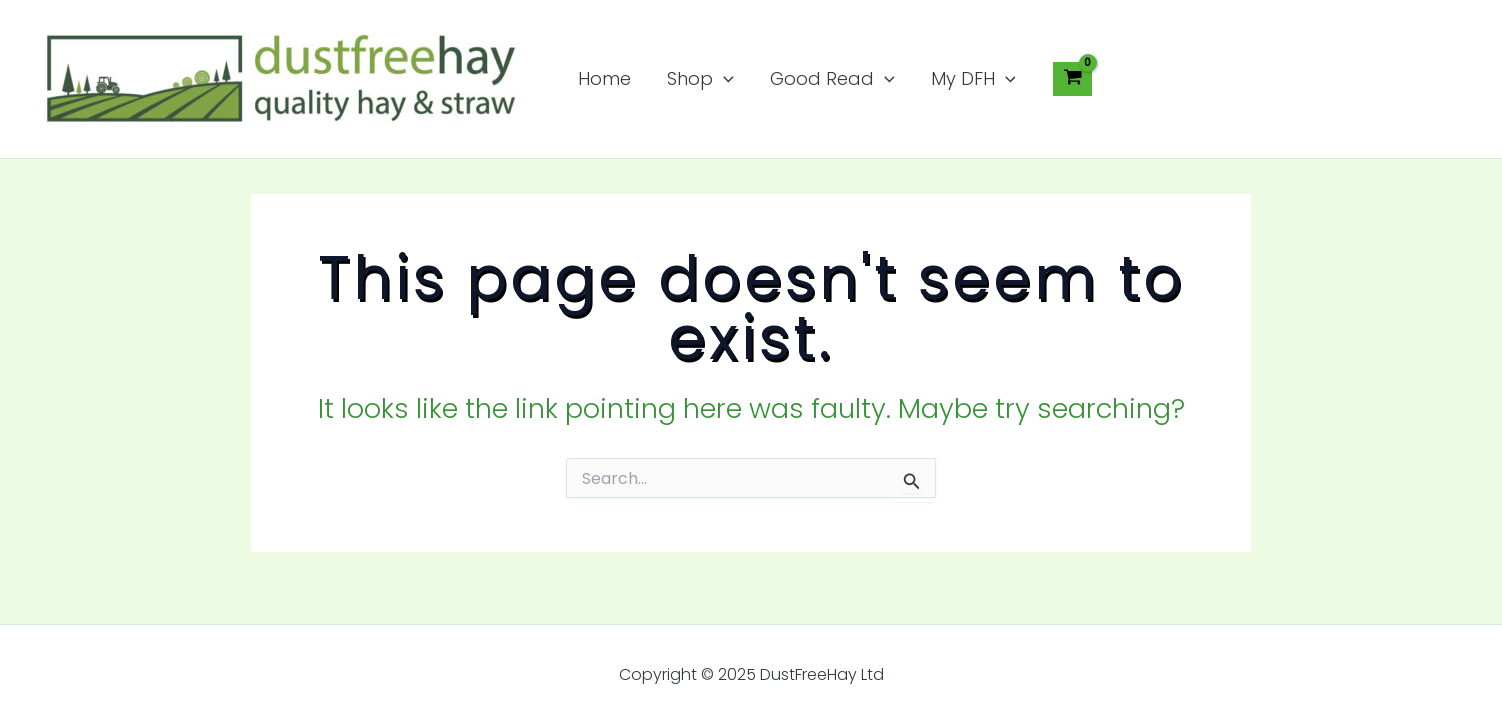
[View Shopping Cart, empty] (1072, 79)
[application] (723, 79)
